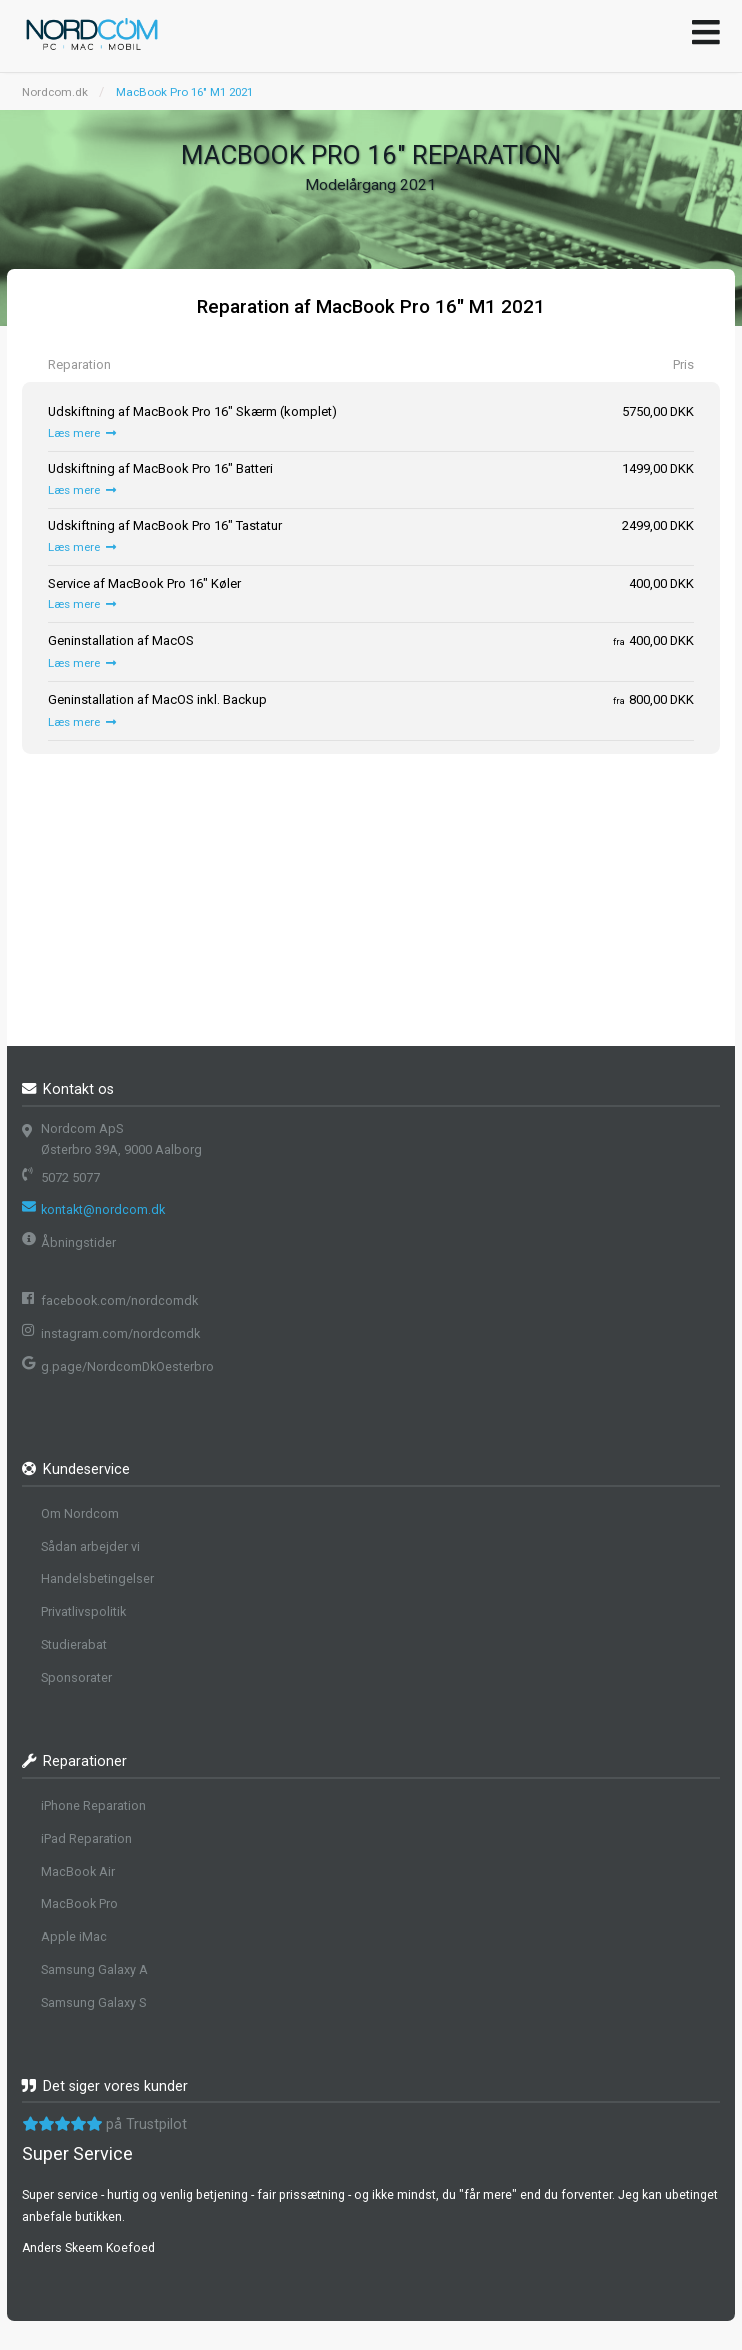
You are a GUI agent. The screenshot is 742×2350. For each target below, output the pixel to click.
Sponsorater (76, 1677)
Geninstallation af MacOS (121, 640)
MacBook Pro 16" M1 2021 (184, 92)
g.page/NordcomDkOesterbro (127, 1366)
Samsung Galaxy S (93, 2002)
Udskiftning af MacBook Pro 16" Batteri (160, 468)
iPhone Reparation (93, 1805)
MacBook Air (78, 1871)
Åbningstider (78, 1242)
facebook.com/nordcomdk (119, 1300)
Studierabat (74, 1644)
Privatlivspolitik (83, 1611)
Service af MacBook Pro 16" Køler (144, 583)
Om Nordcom (80, 1513)
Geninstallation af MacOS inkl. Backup (157, 699)
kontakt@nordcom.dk (103, 1209)
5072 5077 (70, 1177)
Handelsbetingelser (97, 1578)
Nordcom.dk (55, 92)
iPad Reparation (86, 1838)
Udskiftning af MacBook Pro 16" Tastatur (165, 525)
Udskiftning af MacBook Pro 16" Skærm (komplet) (192, 411)
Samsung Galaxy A (94, 1969)
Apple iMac (74, 1936)
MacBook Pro (79, 1903)
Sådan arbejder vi (90, 1546)
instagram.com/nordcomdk (120, 1333)
